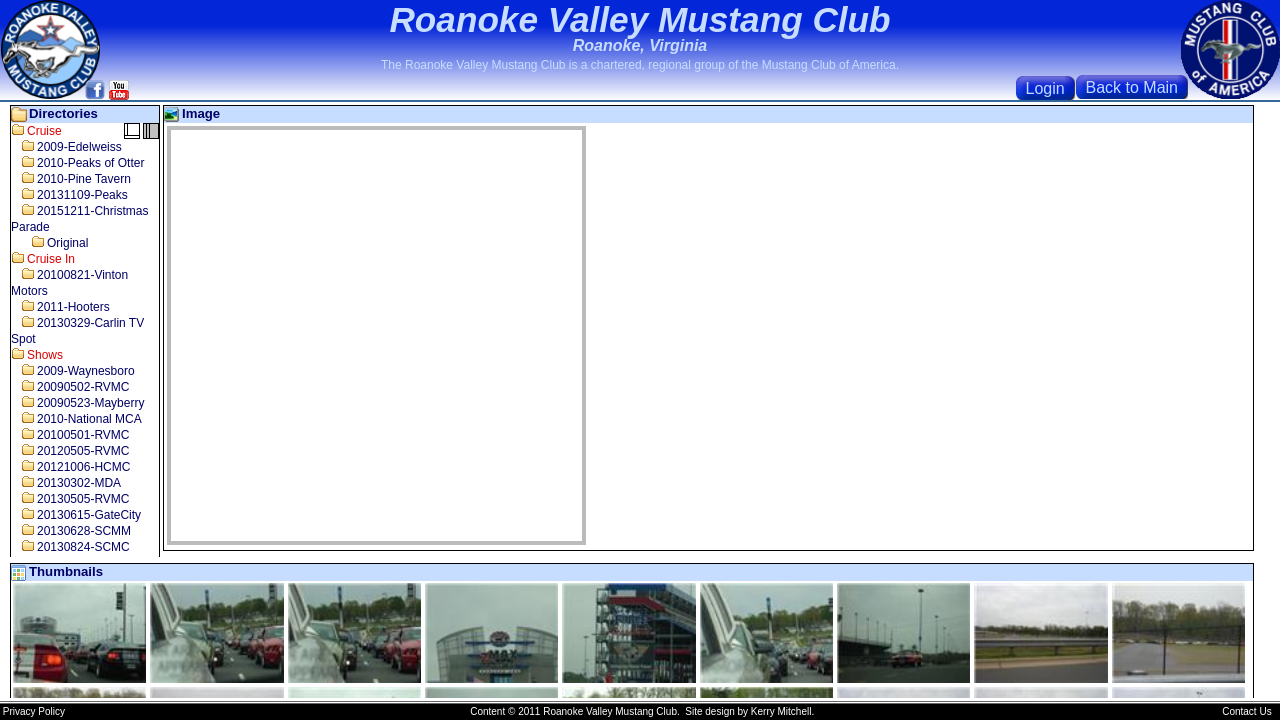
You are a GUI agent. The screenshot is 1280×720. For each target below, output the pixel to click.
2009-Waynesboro (73, 371)
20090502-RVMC (70, 387)
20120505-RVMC (70, 451)
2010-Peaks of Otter (77, 163)
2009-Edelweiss (66, 147)
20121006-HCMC (70, 467)
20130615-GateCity (76, 515)
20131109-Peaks (69, 195)
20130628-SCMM (71, 531)
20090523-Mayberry (77, 403)
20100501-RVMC (70, 435)
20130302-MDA (66, 483)
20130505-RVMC (70, 499)
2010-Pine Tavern (71, 179)
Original (49, 243)
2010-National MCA (76, 419)
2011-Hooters (60, 307)
